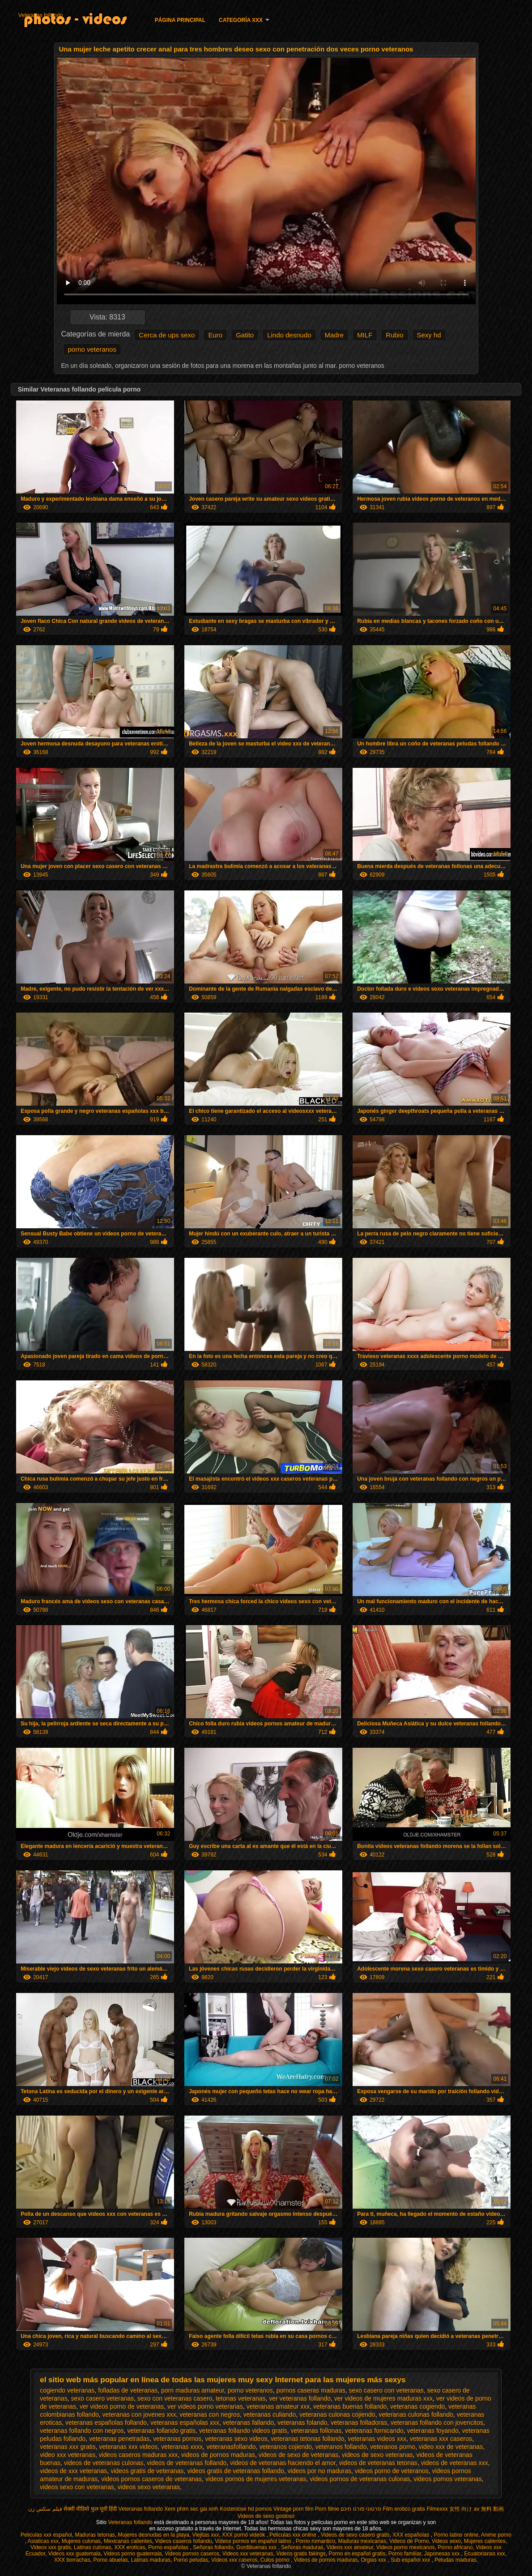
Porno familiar (404, 2553)
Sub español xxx (411, 2560)
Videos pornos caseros (192, 2553)
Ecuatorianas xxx (484, 2553)
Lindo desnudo (289, 335)
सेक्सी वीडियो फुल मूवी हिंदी (90, 2509)
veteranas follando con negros (82, 2430)
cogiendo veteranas (67, 2390)
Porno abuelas (110, 2560)
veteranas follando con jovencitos (437, 2422)
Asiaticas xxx (43, 2541)
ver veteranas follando (300, 2398)
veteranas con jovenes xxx (139, 2414)
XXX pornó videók (244, 2535)
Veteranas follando (40, 15)
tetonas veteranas (240, 2398)
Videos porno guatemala (133, 2553)
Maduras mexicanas (362, 2541)
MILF (364, 335)
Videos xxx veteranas (247, 2553)
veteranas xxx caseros (441, 2438)
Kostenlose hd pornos (246, 2509)
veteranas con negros (209, 2414)
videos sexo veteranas (149, 2487)
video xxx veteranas (67, 2454)
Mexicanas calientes (128, 2541)
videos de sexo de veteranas (298, 2454)
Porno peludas (191, 2560)
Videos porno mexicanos (405, 2547)
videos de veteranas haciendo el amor (283, 2462)
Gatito (245, 335)
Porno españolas (169, 2547)
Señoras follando (213, 2547)
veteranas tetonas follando (307, 2438)
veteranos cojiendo (285, 2446)
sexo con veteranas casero (174, 2398)
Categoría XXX (241, 20)
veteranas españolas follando (106, 2422)
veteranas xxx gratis (68, 2446)
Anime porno (496, 2535)
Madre (334, 335)
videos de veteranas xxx (454, 2462)
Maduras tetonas (95, 2535)
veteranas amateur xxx (278, 2406)
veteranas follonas (316, 2430)
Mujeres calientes (485, 2541)
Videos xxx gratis (50, 2547)
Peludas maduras (455, 2560)
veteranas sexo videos (236, 2438)
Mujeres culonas (81, 2541)
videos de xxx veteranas (73, 2470)
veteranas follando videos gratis (243, 2430)
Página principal (180, 20)
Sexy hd (429, 335)
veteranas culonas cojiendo (337, 2414)
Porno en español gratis (356, 2553)
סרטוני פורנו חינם (360, 2509)
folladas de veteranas (127, 2390)
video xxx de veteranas (451, 2446)
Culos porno (275, 2560)
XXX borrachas (72, 2560)
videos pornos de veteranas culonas (360, 2478)
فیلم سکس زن (45, 2509)
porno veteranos (92, 349)
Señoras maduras (302, 2547)
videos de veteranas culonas (103, 2462)
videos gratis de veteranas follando (235, 2470)
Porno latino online (456, 2535)
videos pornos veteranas (447, 2478)
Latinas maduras (151, 2560)
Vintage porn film (293, 2509)
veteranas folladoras (359, 2422)
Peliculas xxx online (293, 2535)
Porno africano (455, 2547)
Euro (215, 335)
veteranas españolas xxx (184, 2422)
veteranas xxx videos (128, 2446)
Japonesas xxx (442, 2553)
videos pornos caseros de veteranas (151, 2478)
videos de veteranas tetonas (378, 2462)
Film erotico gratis (404, 2509)
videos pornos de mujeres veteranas (255, 2478)
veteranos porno (392, 2446)
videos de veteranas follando (186, 2462)
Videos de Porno (409, 2541)
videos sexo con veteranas (77, 2487)
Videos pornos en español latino (254, 2541)
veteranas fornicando (374, 2430)
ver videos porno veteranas (205, 2406)
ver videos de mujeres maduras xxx (383, 2398)
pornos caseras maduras (311, 2390)
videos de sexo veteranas (377, 2454)
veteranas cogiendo (417, 2406)
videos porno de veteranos (392, 2470)
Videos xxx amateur (349, 2547)
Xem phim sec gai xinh (191, 2509)
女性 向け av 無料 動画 (476, 2509)
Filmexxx (436, 2509)
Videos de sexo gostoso (266, 2516)
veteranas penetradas (119, 2438)
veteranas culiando (269, 2414)
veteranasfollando (231, 2446)
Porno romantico (315, 2541)
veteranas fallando (248, 2422)
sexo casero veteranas (102, 2398)
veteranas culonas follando (416, 2414)
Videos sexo (446, 2541)
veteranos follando (340, 2446)
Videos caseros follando (183, 2541)
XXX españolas (411, 2535)
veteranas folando (302, 2422)
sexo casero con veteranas (386, 2390)
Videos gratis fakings (301, 2553)
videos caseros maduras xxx (138, 2454)
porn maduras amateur (192, 2390)
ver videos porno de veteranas (122, 2406)
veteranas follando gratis (162, 2430)
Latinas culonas (92, 2547)
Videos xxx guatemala (74, 2553)
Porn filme (327, 2509)
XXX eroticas (129, 2547)
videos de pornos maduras (218, 2454)
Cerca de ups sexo (167, 335)
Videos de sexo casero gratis (355, 2535)
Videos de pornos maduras (326, 2560)
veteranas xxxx (182, 2446)
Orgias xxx (374, 2560)
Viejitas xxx (205, 2535)
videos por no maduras (319, 2470)
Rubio (394, 335)
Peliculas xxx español (46, 2535)
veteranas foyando (433, 2430)
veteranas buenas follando (350, 2406)
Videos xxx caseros (234, 2560)
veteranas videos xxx (377, 2438)
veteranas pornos (177, 2438)
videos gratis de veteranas (147, 2470)
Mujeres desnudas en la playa (153, 2535)
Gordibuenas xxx (257, 2547)
